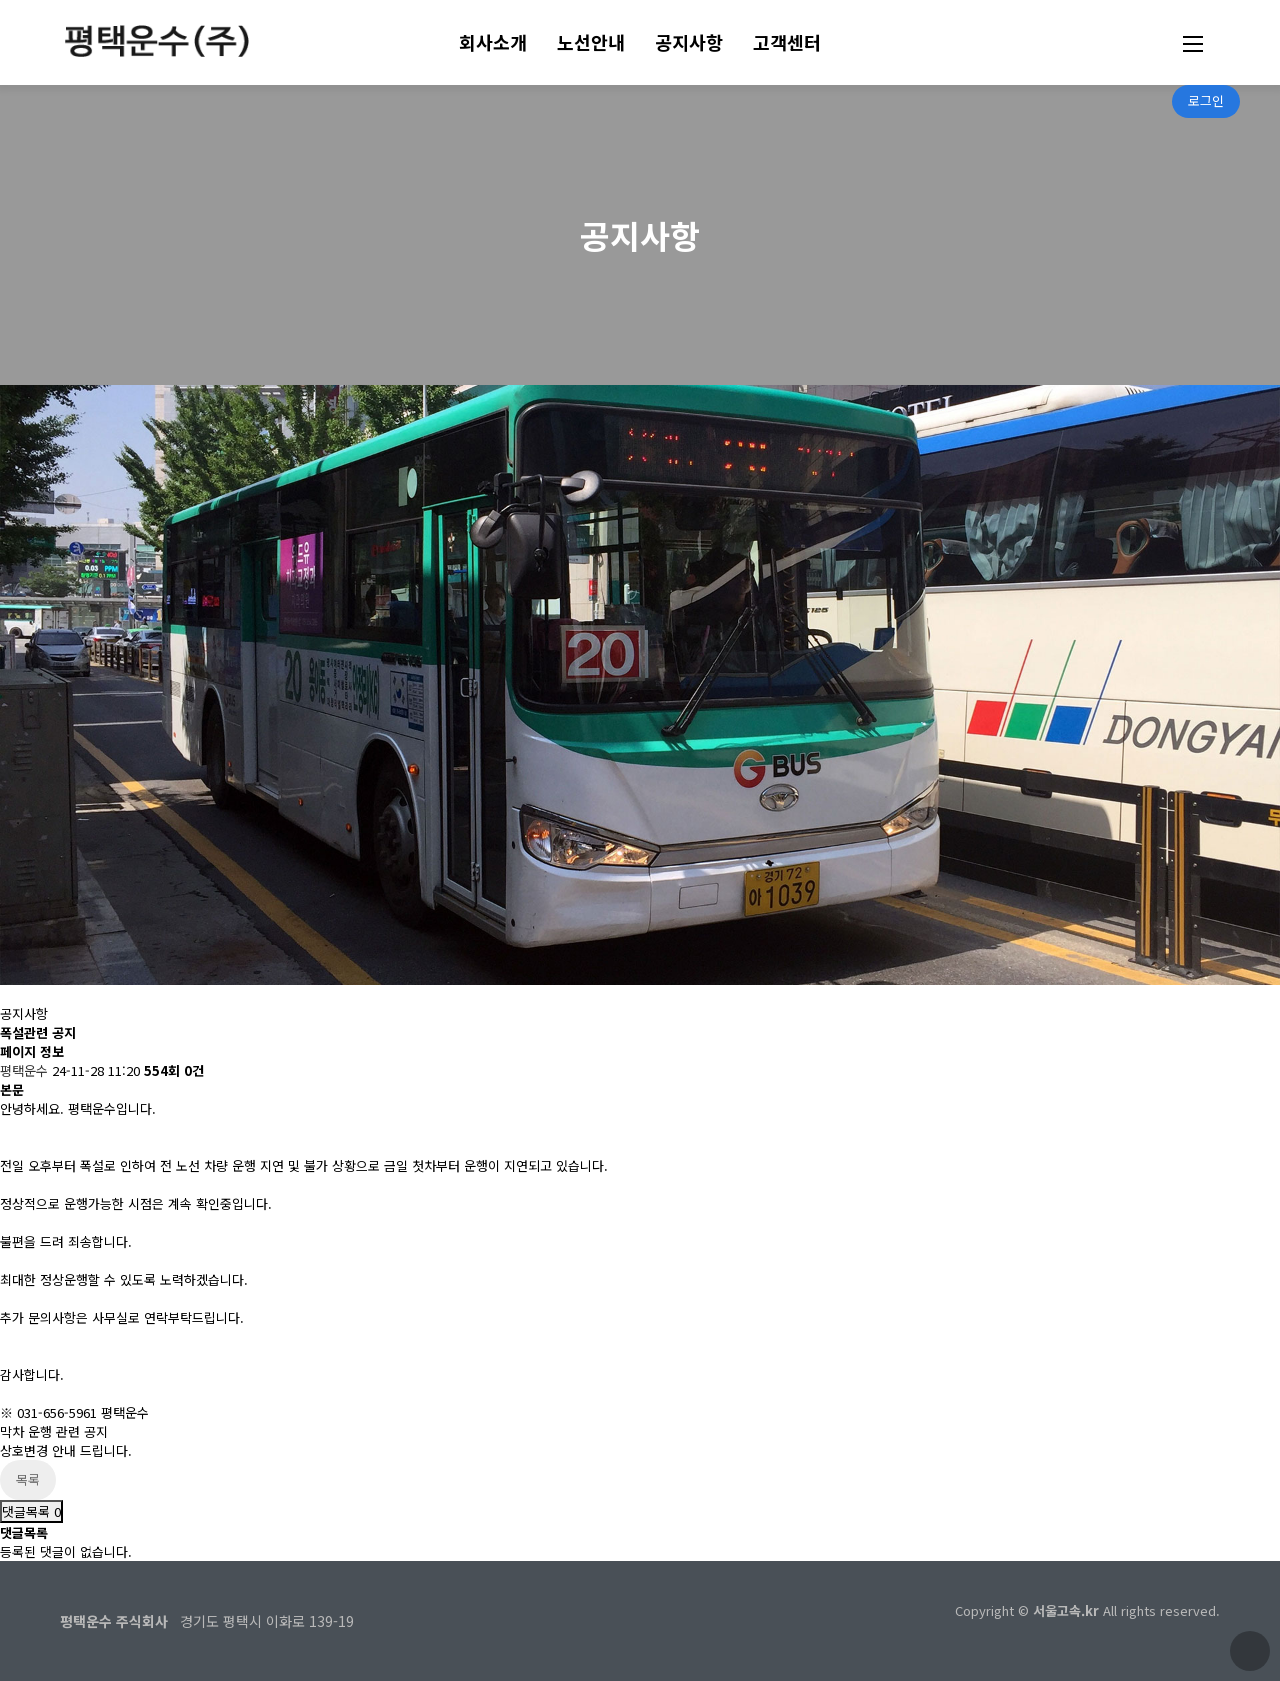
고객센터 (787, 42)
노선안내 (591, 42)
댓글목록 (31, 1511)
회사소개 (493, 42)
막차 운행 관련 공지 (54, 1431)
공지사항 (689, 42)
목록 (28, 1479)
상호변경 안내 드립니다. (66, 1450)
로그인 (1206, 100)
